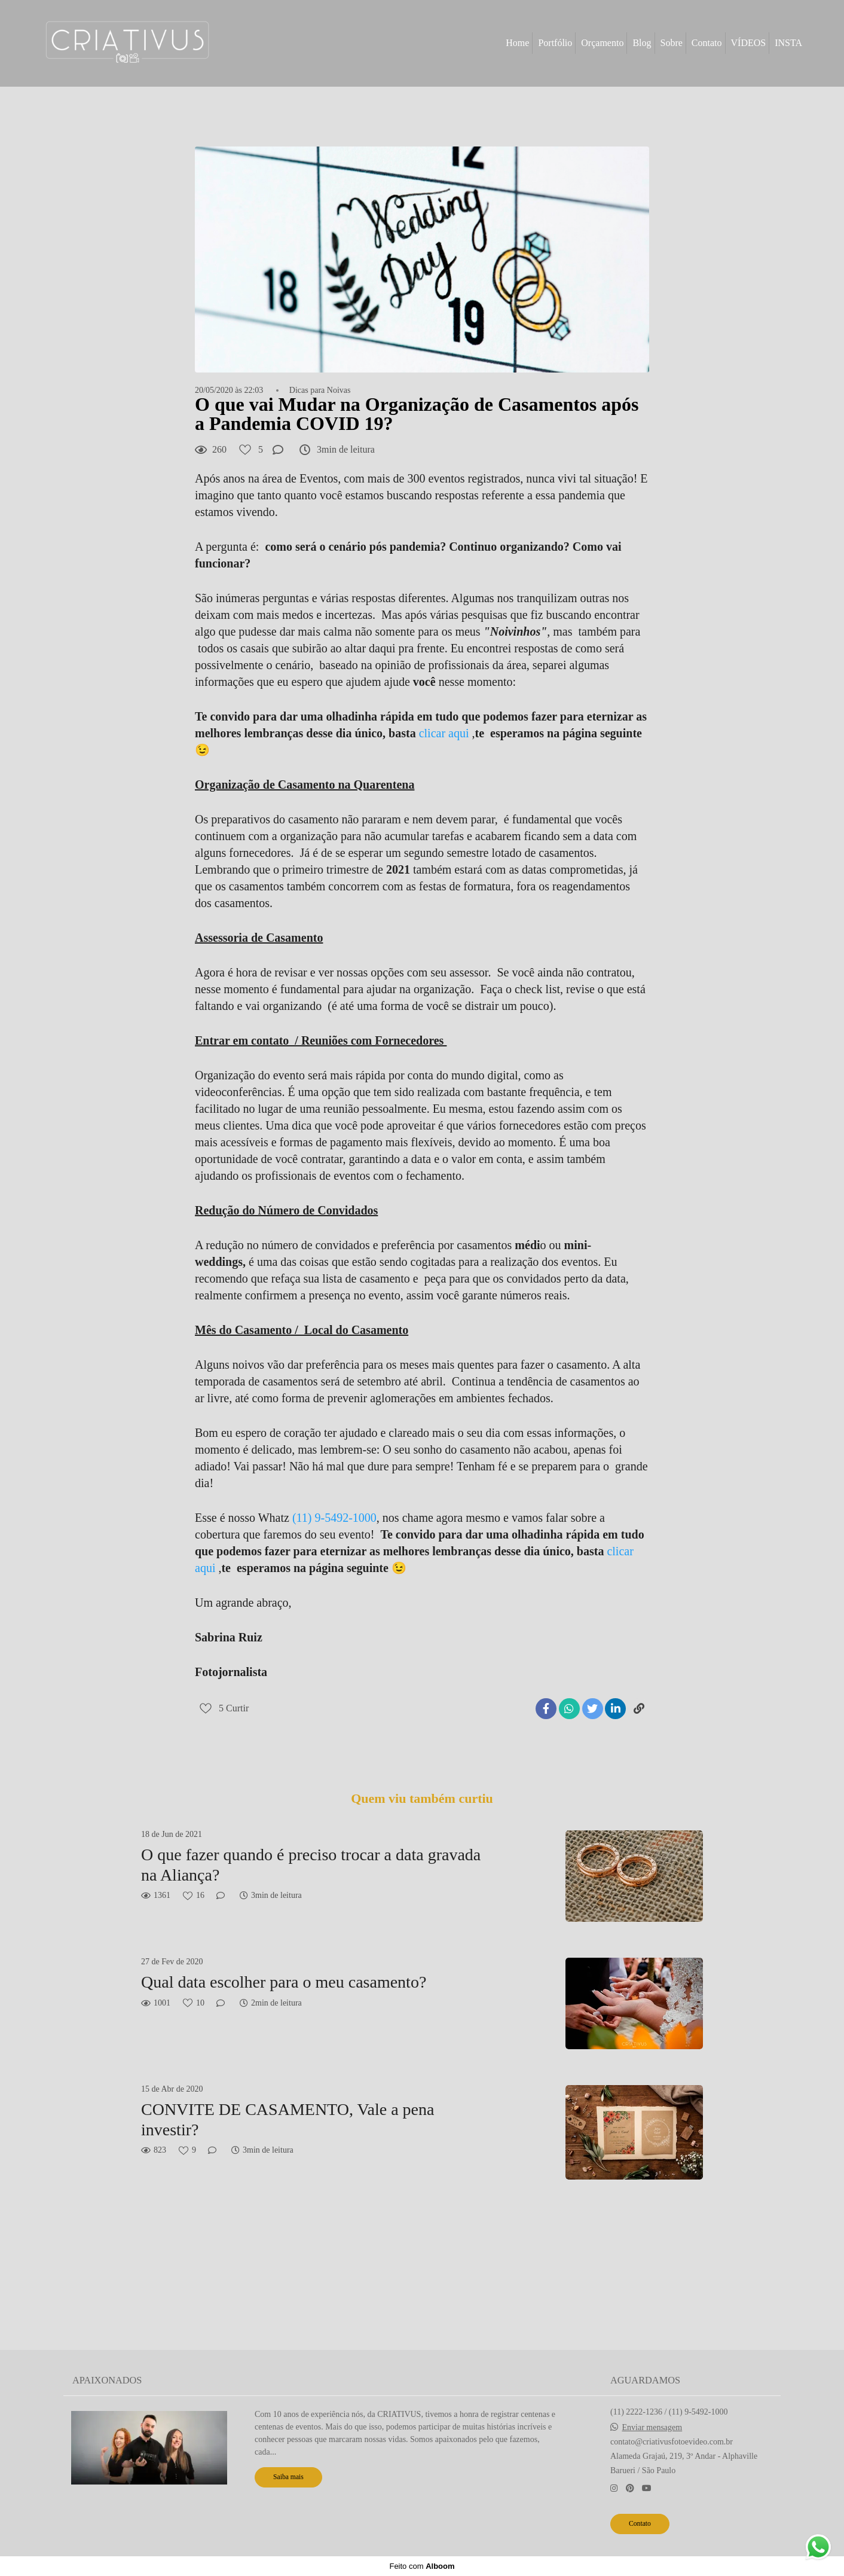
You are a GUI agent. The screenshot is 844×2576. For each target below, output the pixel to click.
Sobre (671, 43)
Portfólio (555, 43)
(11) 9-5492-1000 (334, 1517)
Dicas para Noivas (320, 390)
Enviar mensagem (652, 2428)
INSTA (788, 43)
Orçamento (602, 43)
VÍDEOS (748, 43)
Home (517, 43)
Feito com (421, 2566)
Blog (641, 43)
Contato (707, 43)
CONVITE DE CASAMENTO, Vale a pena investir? (287, 2119)
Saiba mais (288, 2477)
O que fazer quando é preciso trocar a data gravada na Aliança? (311, 1864)
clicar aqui (442, 733)
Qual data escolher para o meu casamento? (283, 1982)
